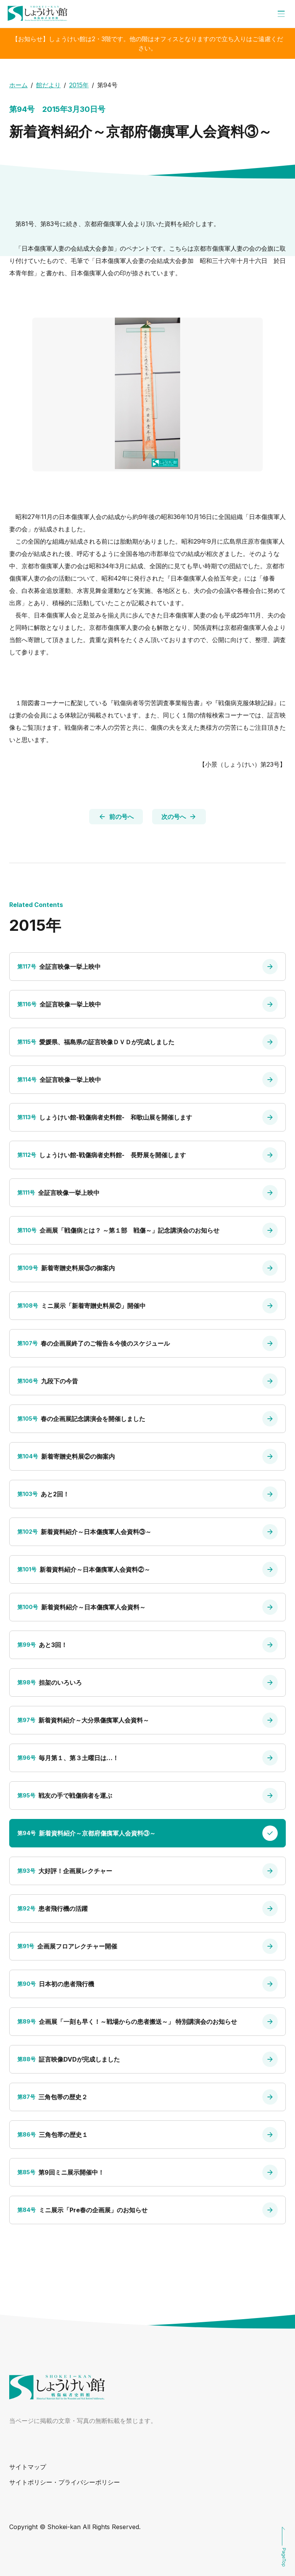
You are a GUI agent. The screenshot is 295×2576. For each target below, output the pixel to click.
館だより (48, 85)
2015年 (79, 85)
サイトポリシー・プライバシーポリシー (64, 2482)
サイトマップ (27, 2467)
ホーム (18, 85)
